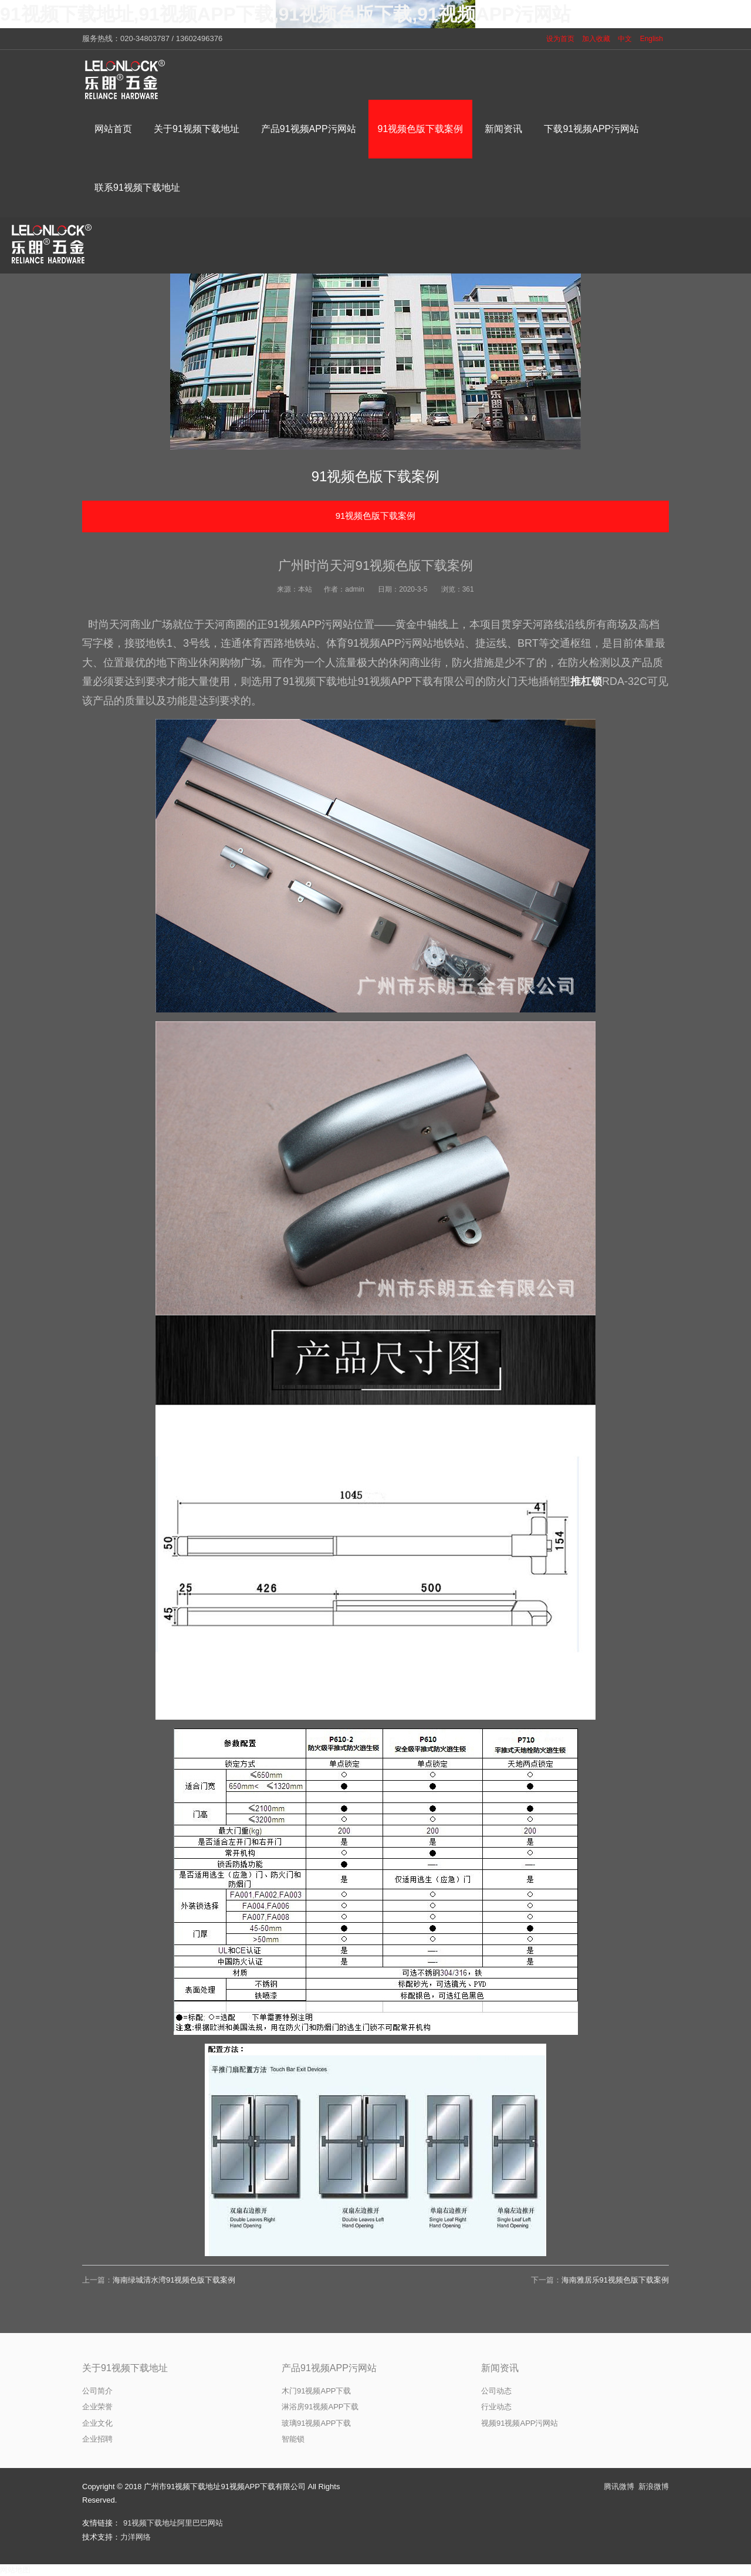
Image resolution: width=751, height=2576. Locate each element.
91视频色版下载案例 (376, 516)
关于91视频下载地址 (125, 2368)
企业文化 (97, 2423)
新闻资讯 (500, 2368)
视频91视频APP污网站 (519, 2423)
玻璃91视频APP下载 (316, 2423)
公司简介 (97, 2390)
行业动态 (496, 2406)
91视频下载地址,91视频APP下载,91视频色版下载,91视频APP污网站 (285, 14)
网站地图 (15, 2569)
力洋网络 (135, 2537)
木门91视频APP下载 (316, 2390)
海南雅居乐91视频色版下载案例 (615, 2279)
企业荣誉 (97, 2406)
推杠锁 (586, 681)
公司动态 (496, 2390)
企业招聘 (97, 2439)
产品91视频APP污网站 (329, 2368)
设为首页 (560, 39)
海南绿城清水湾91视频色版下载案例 (174, 2279)
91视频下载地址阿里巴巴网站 (173, 2522)
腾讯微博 (619, 2486)
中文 (625, 39)
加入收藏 (596, 39)
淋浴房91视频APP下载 (320, 2406)
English (651, 39)
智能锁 (293, 2439)
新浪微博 (653, 2486)
